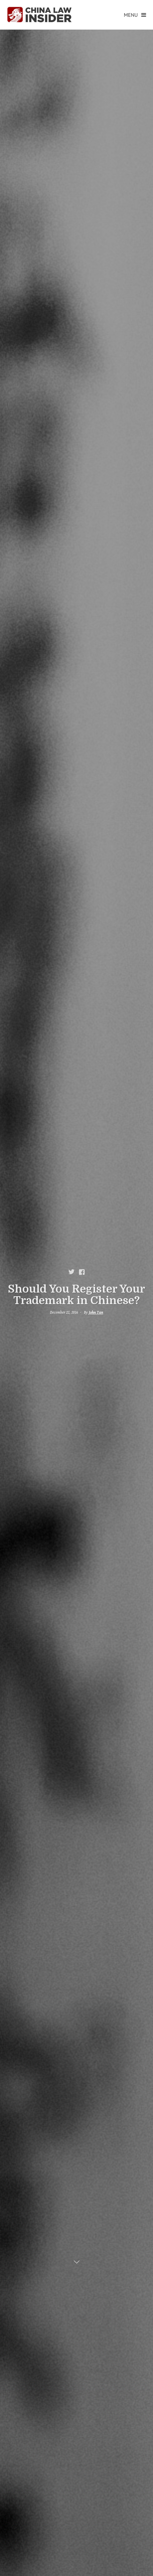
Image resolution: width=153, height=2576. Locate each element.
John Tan (96, 1312)
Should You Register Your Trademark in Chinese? (76, 1294)
